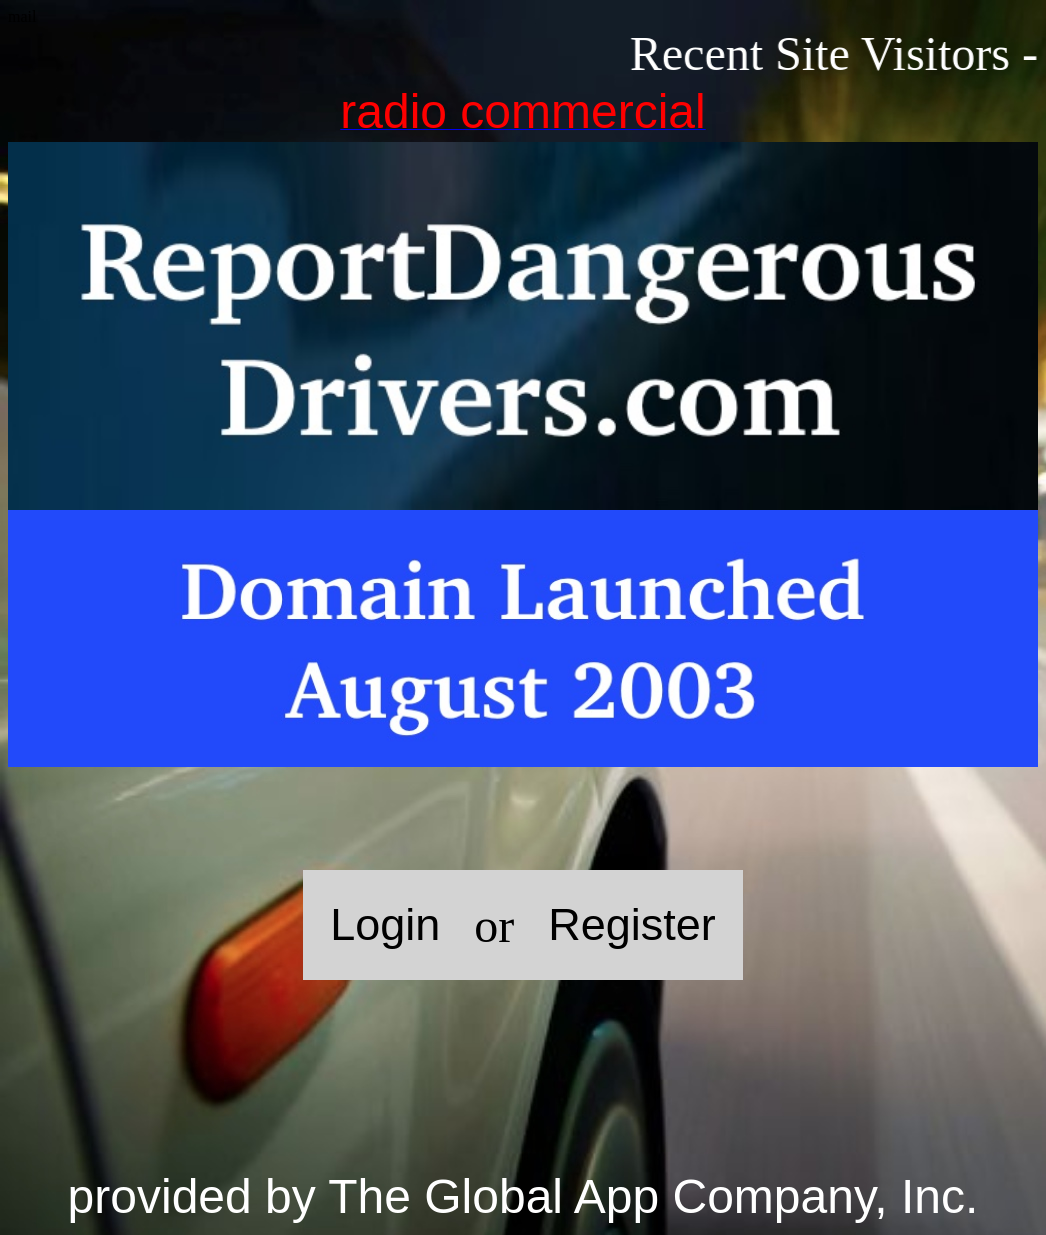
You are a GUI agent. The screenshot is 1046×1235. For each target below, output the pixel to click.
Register (632, 924)
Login (385, 924)
